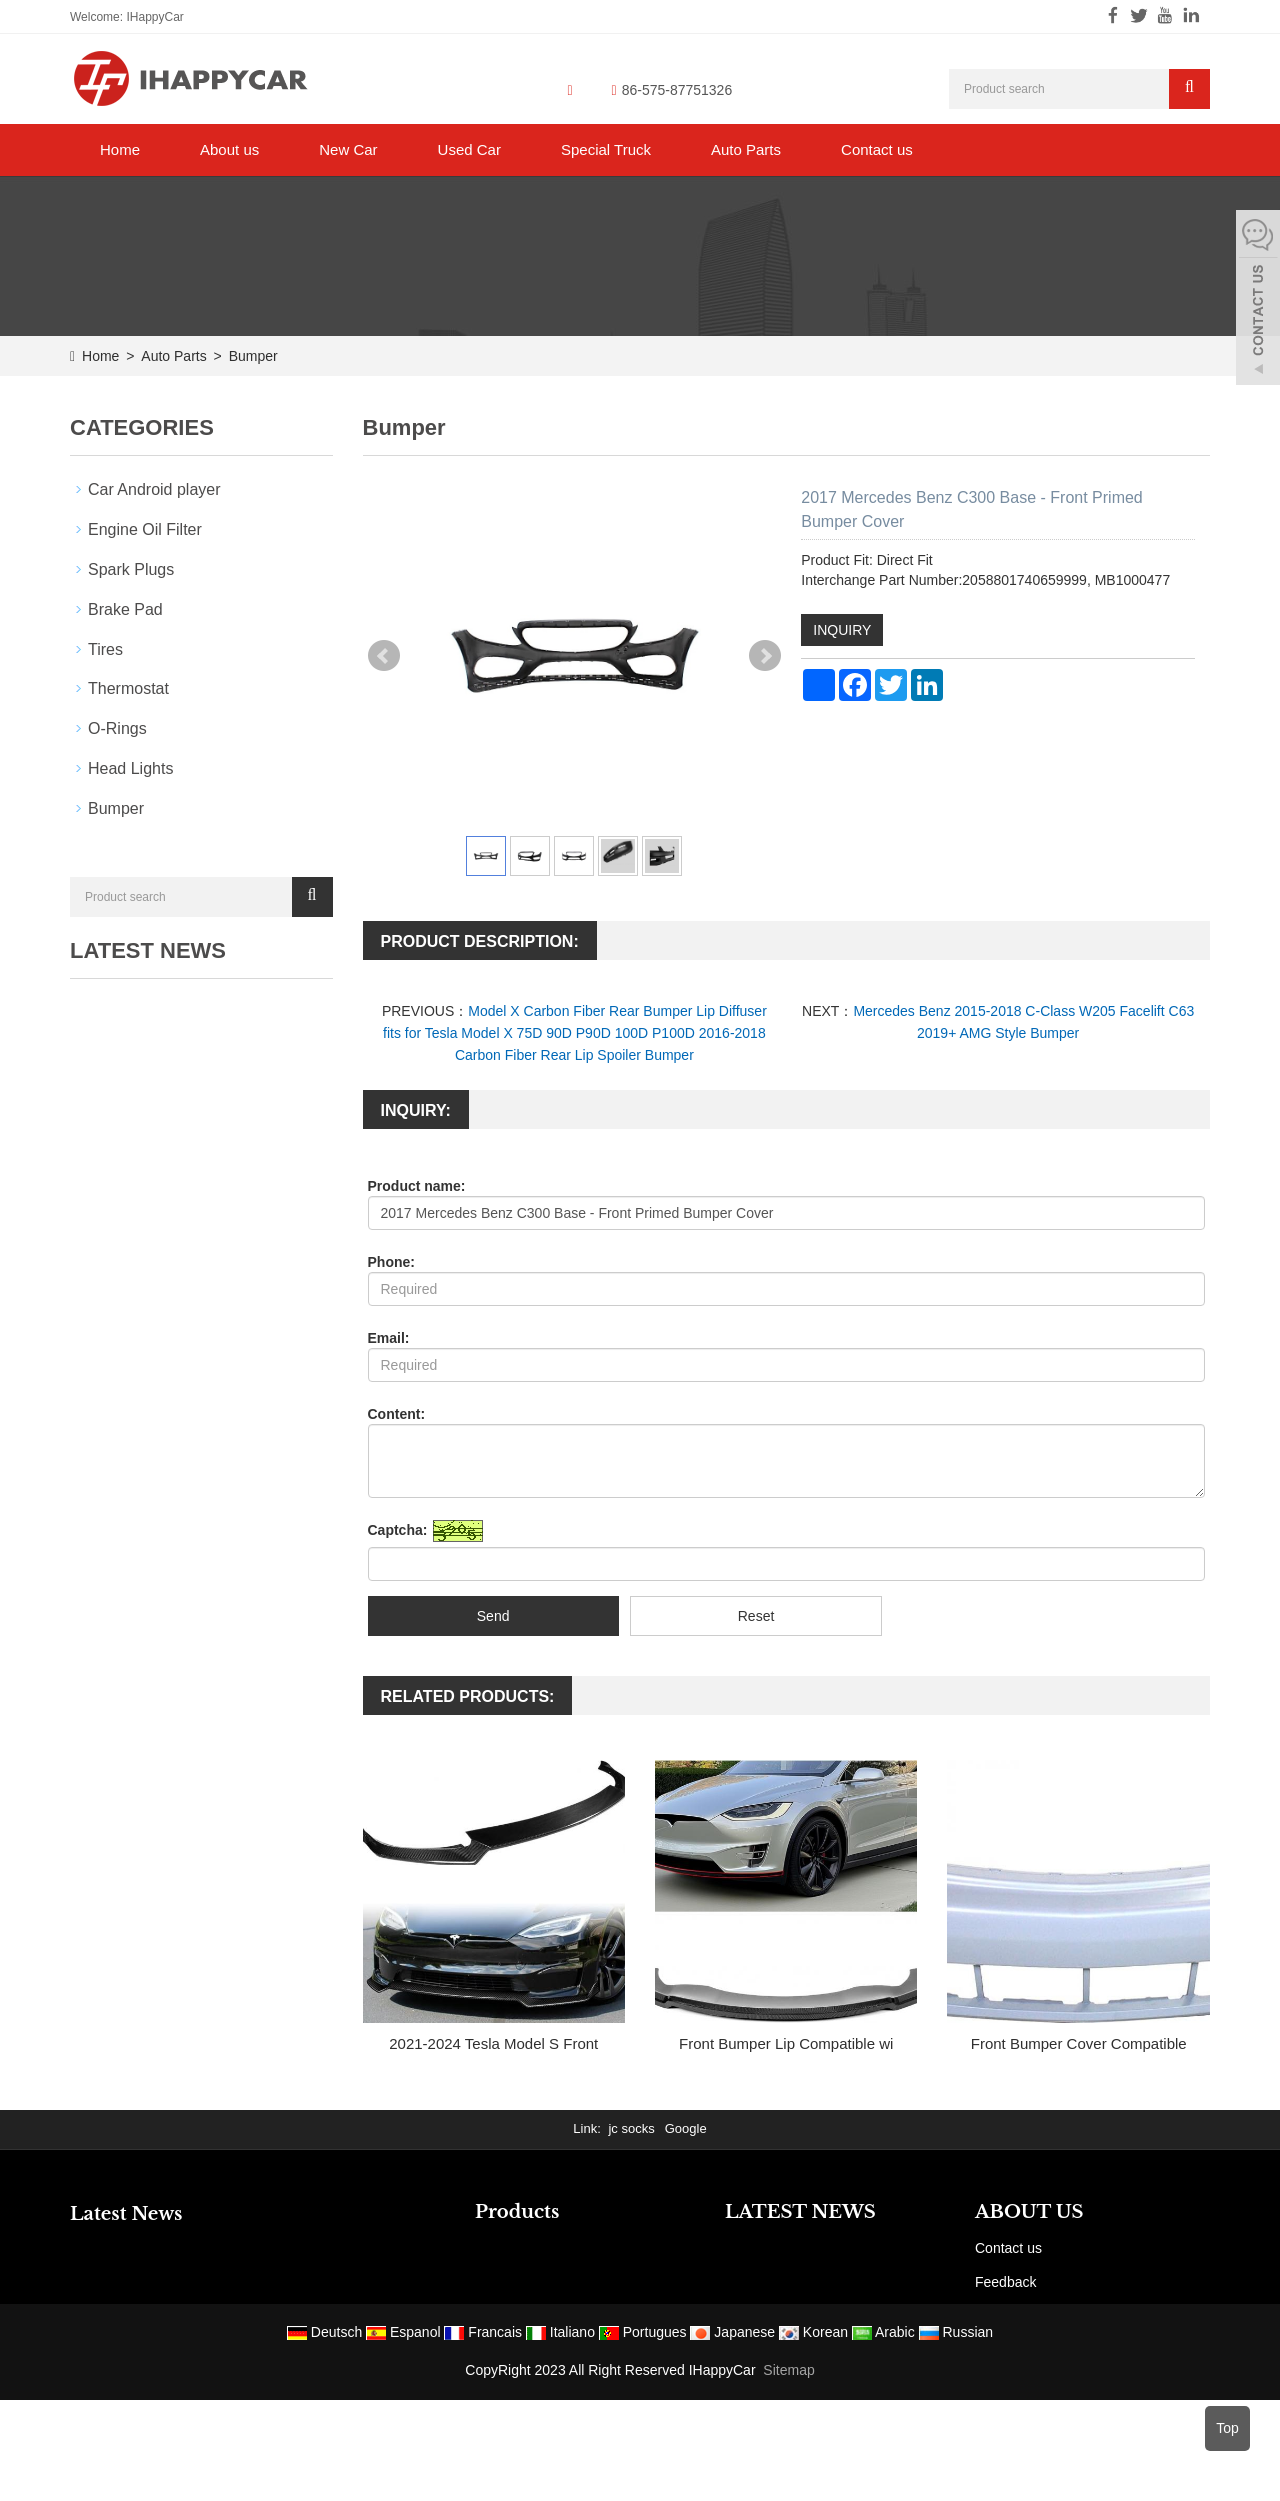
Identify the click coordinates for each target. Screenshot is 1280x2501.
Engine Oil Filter (145, 529)
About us (229, 149)
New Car (348, 149)
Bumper (251, 356)
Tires (105, 649)
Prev (384, 656)
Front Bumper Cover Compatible (1079, 2043)
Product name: (417, 1186)
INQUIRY (842, 630)
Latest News (126, 2214)
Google (686, 2128)
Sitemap (788, 2370)
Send (493, 1616)
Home (120, 149)
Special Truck (606, 149)
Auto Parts (746, 149)
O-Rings (117, 728)
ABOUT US (1029, 2212)
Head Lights (130, 768)
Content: (397, 1414)
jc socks (631, 2128)
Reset (756, 1616)
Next (765, 656)
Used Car (469, 149)
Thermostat (128, 688)
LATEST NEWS (800, 2212)
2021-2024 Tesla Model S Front (493, 2043)
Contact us (877, 149)
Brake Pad (125, 609)
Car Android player (154, 489)
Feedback (1005, 2282)
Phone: (391, 1262)
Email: (389, 1338)
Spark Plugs (131, 569)
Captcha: (398, 1530)
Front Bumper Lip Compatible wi (786, 2043)
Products (517, 2212)
